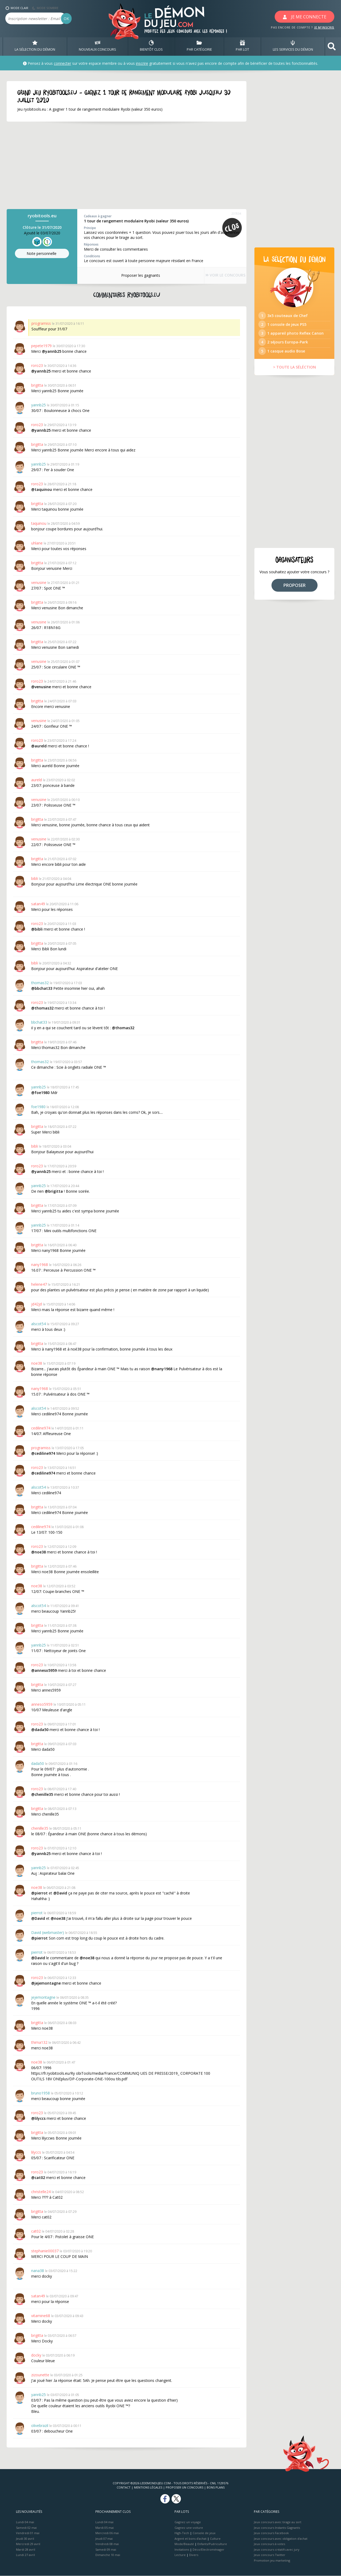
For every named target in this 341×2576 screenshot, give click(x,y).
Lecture (180, 2555)
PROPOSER (294, 597)
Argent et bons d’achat (190, 2539)
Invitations (181, 2549)
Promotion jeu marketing (272, 2560)
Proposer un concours (184, 2488)
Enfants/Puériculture (212, 2544)
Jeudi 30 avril (25, 2539)
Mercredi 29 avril (28, 2544)
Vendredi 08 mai (107, 2544)
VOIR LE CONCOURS (218, 275)
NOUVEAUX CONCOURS (97, 46)
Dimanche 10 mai (107, 2555)
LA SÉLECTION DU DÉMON (35, 46)
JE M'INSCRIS (324, 27)
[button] (331, 46)
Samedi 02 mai (26, 2528)
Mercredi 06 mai (107, 2533)
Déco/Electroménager (208, 2549)
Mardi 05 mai (104, 2528)
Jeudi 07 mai (104, 2539)
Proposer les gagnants (133, 275)
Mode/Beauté (184, 2544)
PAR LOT (242, 46)
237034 (236, 214)
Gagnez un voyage (187, 2522)
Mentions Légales (148, 2488)
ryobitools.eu (42, 216)
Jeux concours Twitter (269, 2555)
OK (66, 18)
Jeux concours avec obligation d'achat (280, 2539)
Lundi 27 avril (25, 2555)
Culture (215, 2539)
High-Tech (181, 2533)
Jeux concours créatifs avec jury (276, 2549)
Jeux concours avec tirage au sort (277, 2522)
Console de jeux (204, 2533)
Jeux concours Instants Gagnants (277, 2528)
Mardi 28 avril (25, 2549)
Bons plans (216, 2488)
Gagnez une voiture (188, 2528)
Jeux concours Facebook (271, 2533)
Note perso (42, 253)
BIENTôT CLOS (151, 46)
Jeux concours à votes (269, 2544)
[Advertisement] (120, 165)
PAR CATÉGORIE (199, 46)
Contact (124, 2488)
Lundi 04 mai (25, 2522)
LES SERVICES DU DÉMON (293, 46)
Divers (193, 2555)
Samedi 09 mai (105, 2549)
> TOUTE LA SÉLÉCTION (294, 378)
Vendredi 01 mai (27, 2533)
